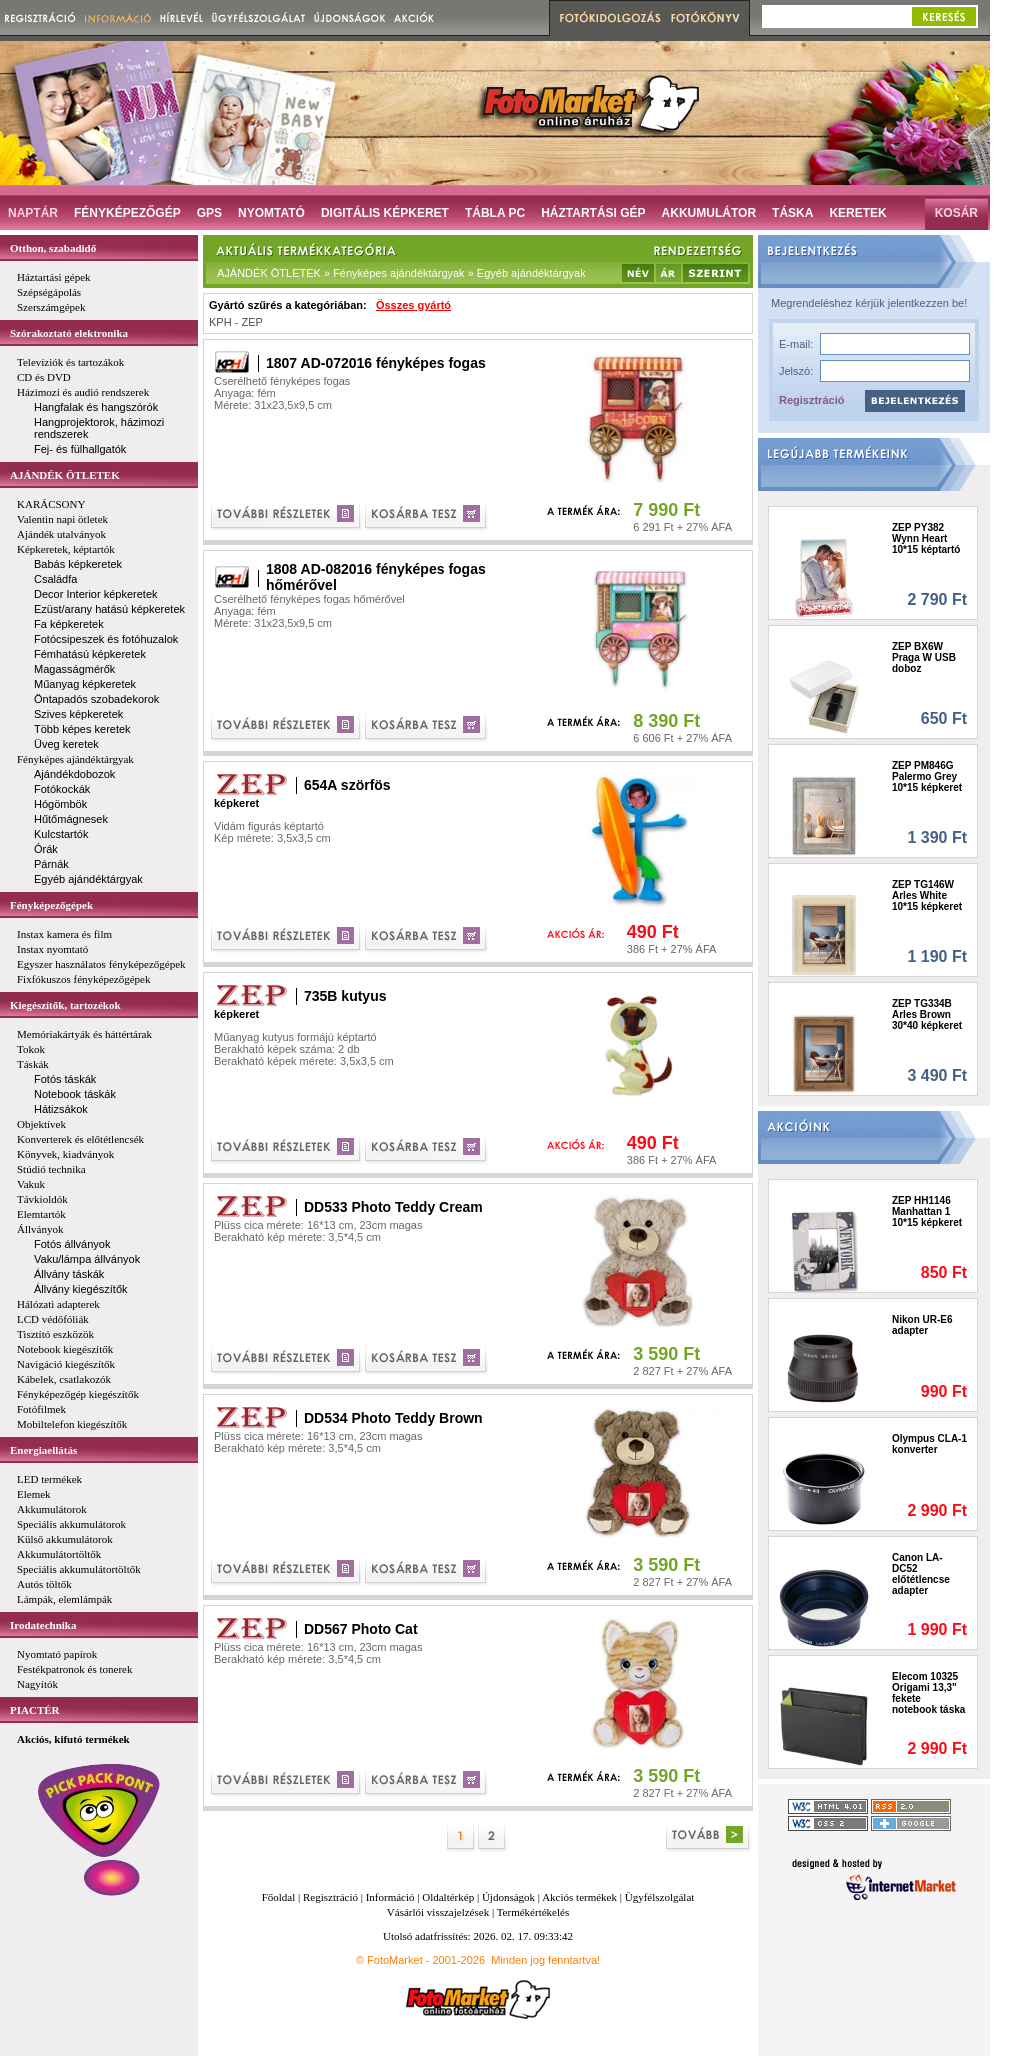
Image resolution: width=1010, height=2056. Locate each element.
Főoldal (279, 1897)
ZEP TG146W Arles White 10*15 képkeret (927, 895)
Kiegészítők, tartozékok (65, 1005)
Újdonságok (508, 1897)
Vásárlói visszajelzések (438, 1912)
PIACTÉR (35, 1710)
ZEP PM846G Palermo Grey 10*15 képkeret (927, 776)
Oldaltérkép (448, 1897)
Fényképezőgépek (51, 905)
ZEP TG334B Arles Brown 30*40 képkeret (927, 1014)
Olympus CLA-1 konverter (929, 1444)
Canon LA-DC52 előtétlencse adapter (921, 1574)
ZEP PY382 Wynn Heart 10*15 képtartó (926, 538)
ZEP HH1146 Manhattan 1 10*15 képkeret (927, 1211)
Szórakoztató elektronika (69, 333)
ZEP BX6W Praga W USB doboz (924, 657)
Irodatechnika (43, 1625)
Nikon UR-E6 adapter (922, 1325)
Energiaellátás (43, 1450)
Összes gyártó (413, 305)
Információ (390, 1897)
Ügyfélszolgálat (660, 1897)
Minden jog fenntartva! (545, 1960)
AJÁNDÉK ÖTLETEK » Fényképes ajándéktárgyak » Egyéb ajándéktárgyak (401, 273)
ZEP (251, 322)
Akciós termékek (579, 1897)
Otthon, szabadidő (53, 248)
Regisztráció (811, 400)
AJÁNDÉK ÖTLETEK (65, 475)
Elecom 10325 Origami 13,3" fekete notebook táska (928, 1693)
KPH (220, 322)
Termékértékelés (533, 1912)
